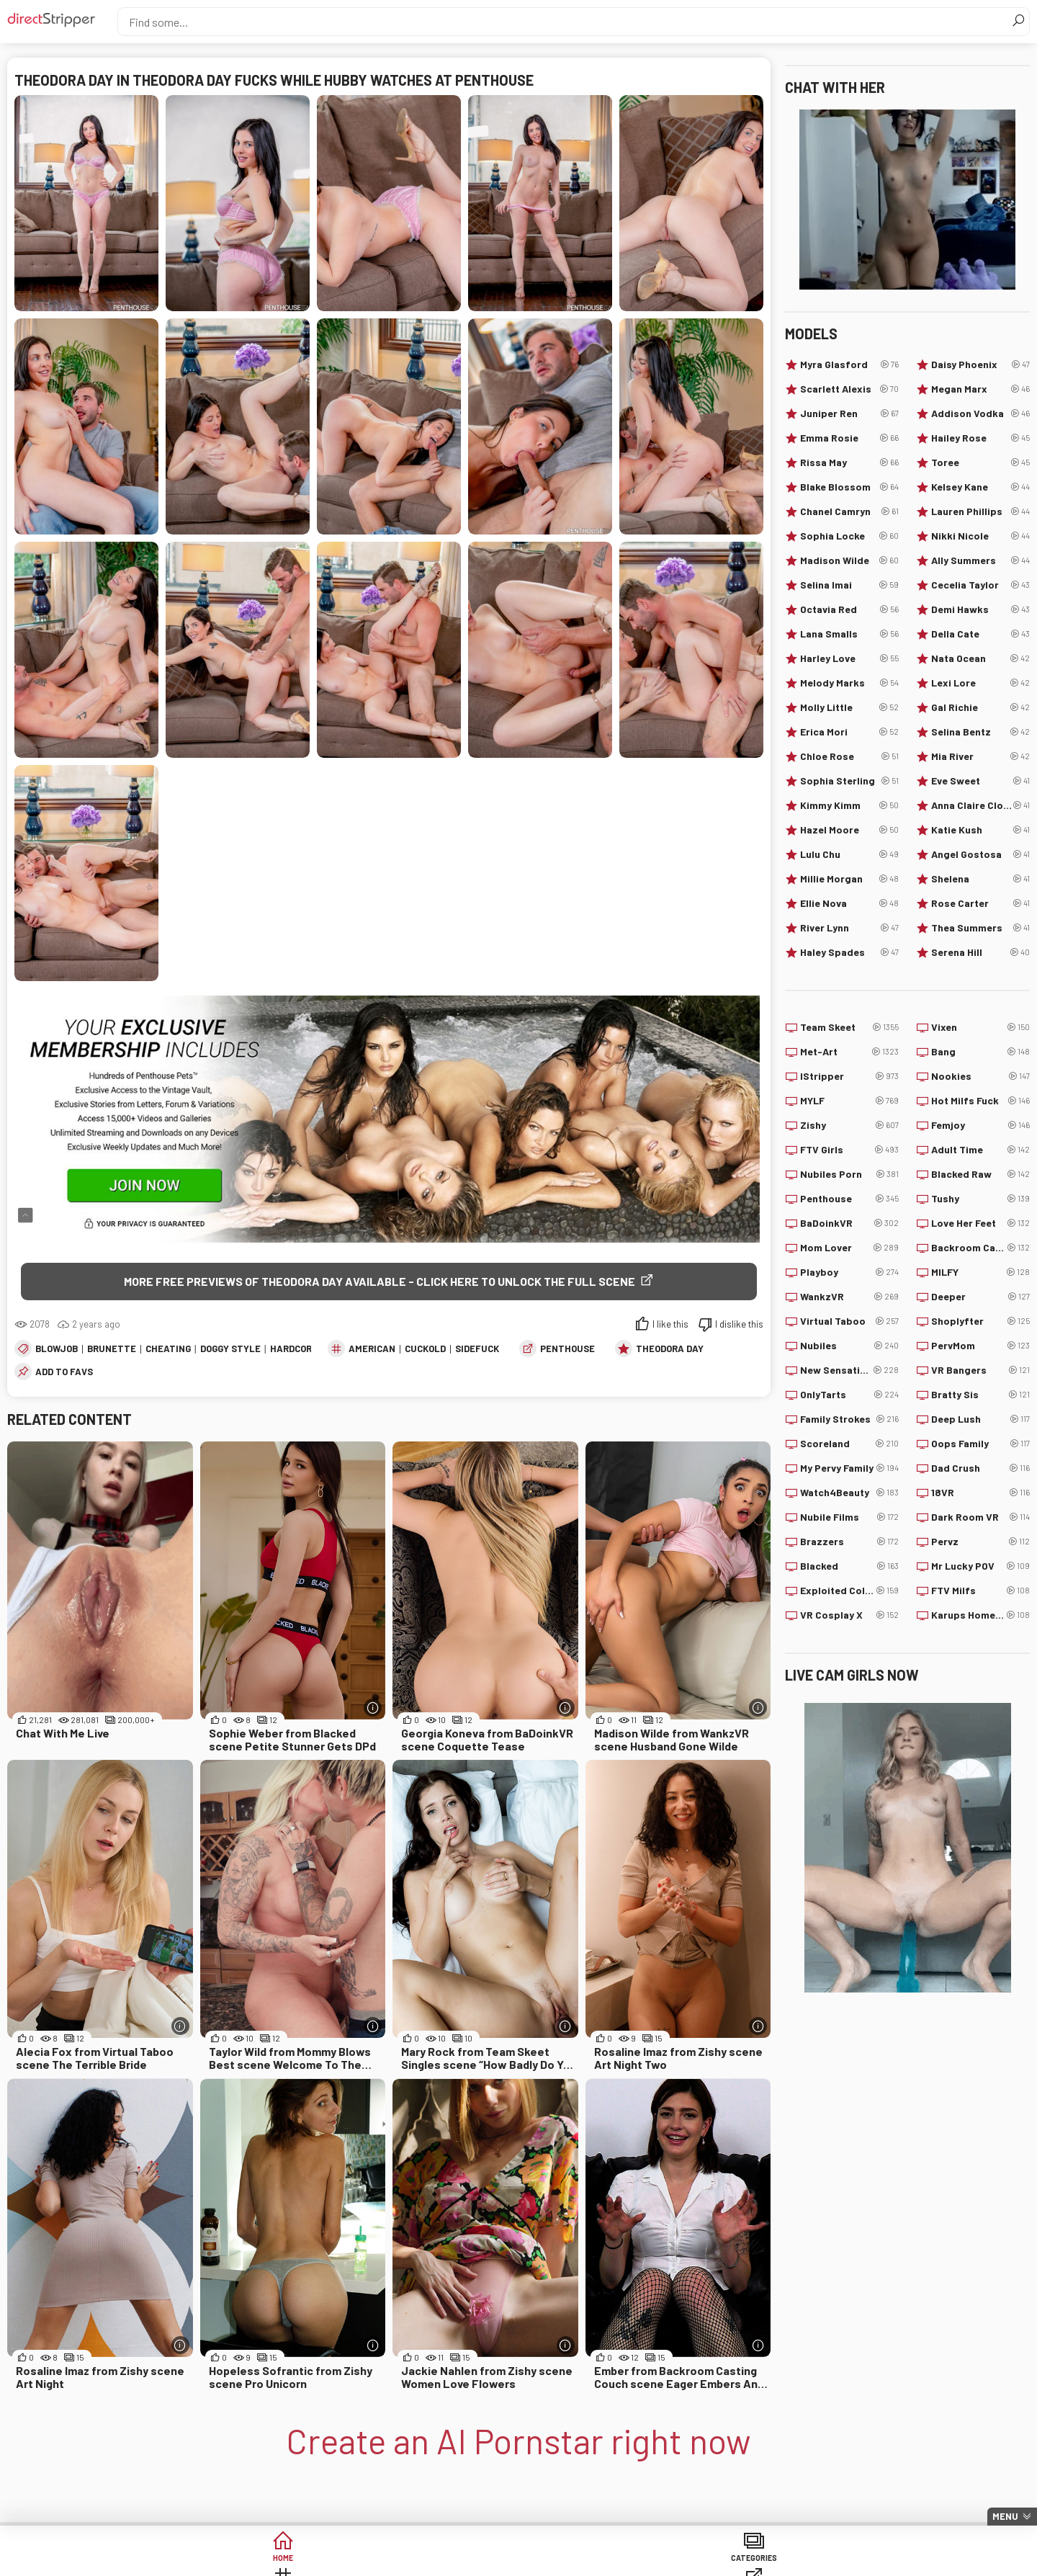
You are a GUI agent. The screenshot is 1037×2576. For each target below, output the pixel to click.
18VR (980, 1492)
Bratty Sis (980, 1394)
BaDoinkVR (849, 1223)
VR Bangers (980, 1370)
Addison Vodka (980, 413)
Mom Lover (849, 1247)
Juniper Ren (849, 413)
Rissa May (849, 462)
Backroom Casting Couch (980, 1247)
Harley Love (849, 658)
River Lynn (849, 927)
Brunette (111, 1351)
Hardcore (294, 1351)
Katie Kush (980, 829)
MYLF (849, 1100)
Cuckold (425, 1351)
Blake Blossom (849, 487)
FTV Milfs (980, 1590)
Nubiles (849, 1345)
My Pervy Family (849, 1468)
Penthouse (567, 1351)
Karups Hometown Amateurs (980, 1615)
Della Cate (980, 634)
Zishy (849, 1125)
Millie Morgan (849, 878)
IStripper (849, 1076)
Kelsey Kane (980, 487)
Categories (298, 2561)
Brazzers (849, 1541)
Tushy (980, 1198)
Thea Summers (980, 927)
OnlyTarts (849, 1394)
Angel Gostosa (980, 854)
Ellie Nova (849, 903)
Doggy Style (230, 1351)
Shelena (980, 878)
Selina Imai (849, 585)
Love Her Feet (980, 1223)
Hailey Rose (980, 438)
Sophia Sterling (849, 781)
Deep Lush (980, 1419)
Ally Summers (980, 560)
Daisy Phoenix (980, 364)
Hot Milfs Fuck (980, 1100)
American (372, 1351)
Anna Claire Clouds (980, 805)
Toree (980, 462)
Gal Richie (980, 707)
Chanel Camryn (849, 511)
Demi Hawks (980, 609)
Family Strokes (849, 1419)
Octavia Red (849, 609)
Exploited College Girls (849, 1590)
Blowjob (56, 1351)
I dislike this (739, 1327)
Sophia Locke (849, 536)
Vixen (980, 1027)
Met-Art (849, 1051)
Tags (408, 2561)
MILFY (980, 1272)
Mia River (980, 756)
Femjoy (980, 1125)
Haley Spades (849, 952)
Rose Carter (980, 903)
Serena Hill (980, 952)
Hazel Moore (849, 829)
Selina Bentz (980, 732)
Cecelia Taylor (980, 585)
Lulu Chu (849, 854)
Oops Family (980, 1443)
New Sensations (849, 1370)
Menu (1005, 2516)
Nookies (980, 1076)
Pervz (980, 1541)
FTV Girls (849, 1149)
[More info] (373, 1711)
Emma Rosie (849, 438)
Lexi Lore (980, 683)
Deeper (980, 1296)
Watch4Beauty (849, 1492)
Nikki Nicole (980, 536)
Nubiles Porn (849, 1174)
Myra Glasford (849, 364)
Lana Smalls (849, 634)
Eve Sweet (980, 781)
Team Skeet (849, 1027)
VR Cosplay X (849, 1615)
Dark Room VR (980, 1517)
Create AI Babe (849, 2561)
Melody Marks (849, 683)
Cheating (168, 1351)
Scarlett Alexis (849, 389)
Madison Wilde (849, 560)
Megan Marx (980, 389)
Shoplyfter (980, 1321)
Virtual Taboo (849, 1321)
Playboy (849, 1272)
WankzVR (849, 1296)
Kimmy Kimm (849, 805)
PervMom (980, 1345)
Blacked (849, 1566)
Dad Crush (980, 1468)
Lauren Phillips (980, 511)
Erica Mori (849, 732)
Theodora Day (670, 1351)
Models (629, 2561)
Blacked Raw (980, 1174)
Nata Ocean (980, 658)
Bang (980, 1051)
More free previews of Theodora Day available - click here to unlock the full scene (379, 1281)
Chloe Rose (849, 756)
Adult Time (980, 1149)
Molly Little (849, 707)
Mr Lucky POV (980, 1566)
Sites (519, 2561)
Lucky (739, 2561)
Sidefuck (477, 1351)
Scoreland (849, 1443)
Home (188, 2561)
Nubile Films (849, 1517)
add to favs (64, 1374)
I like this (670, 1327)
